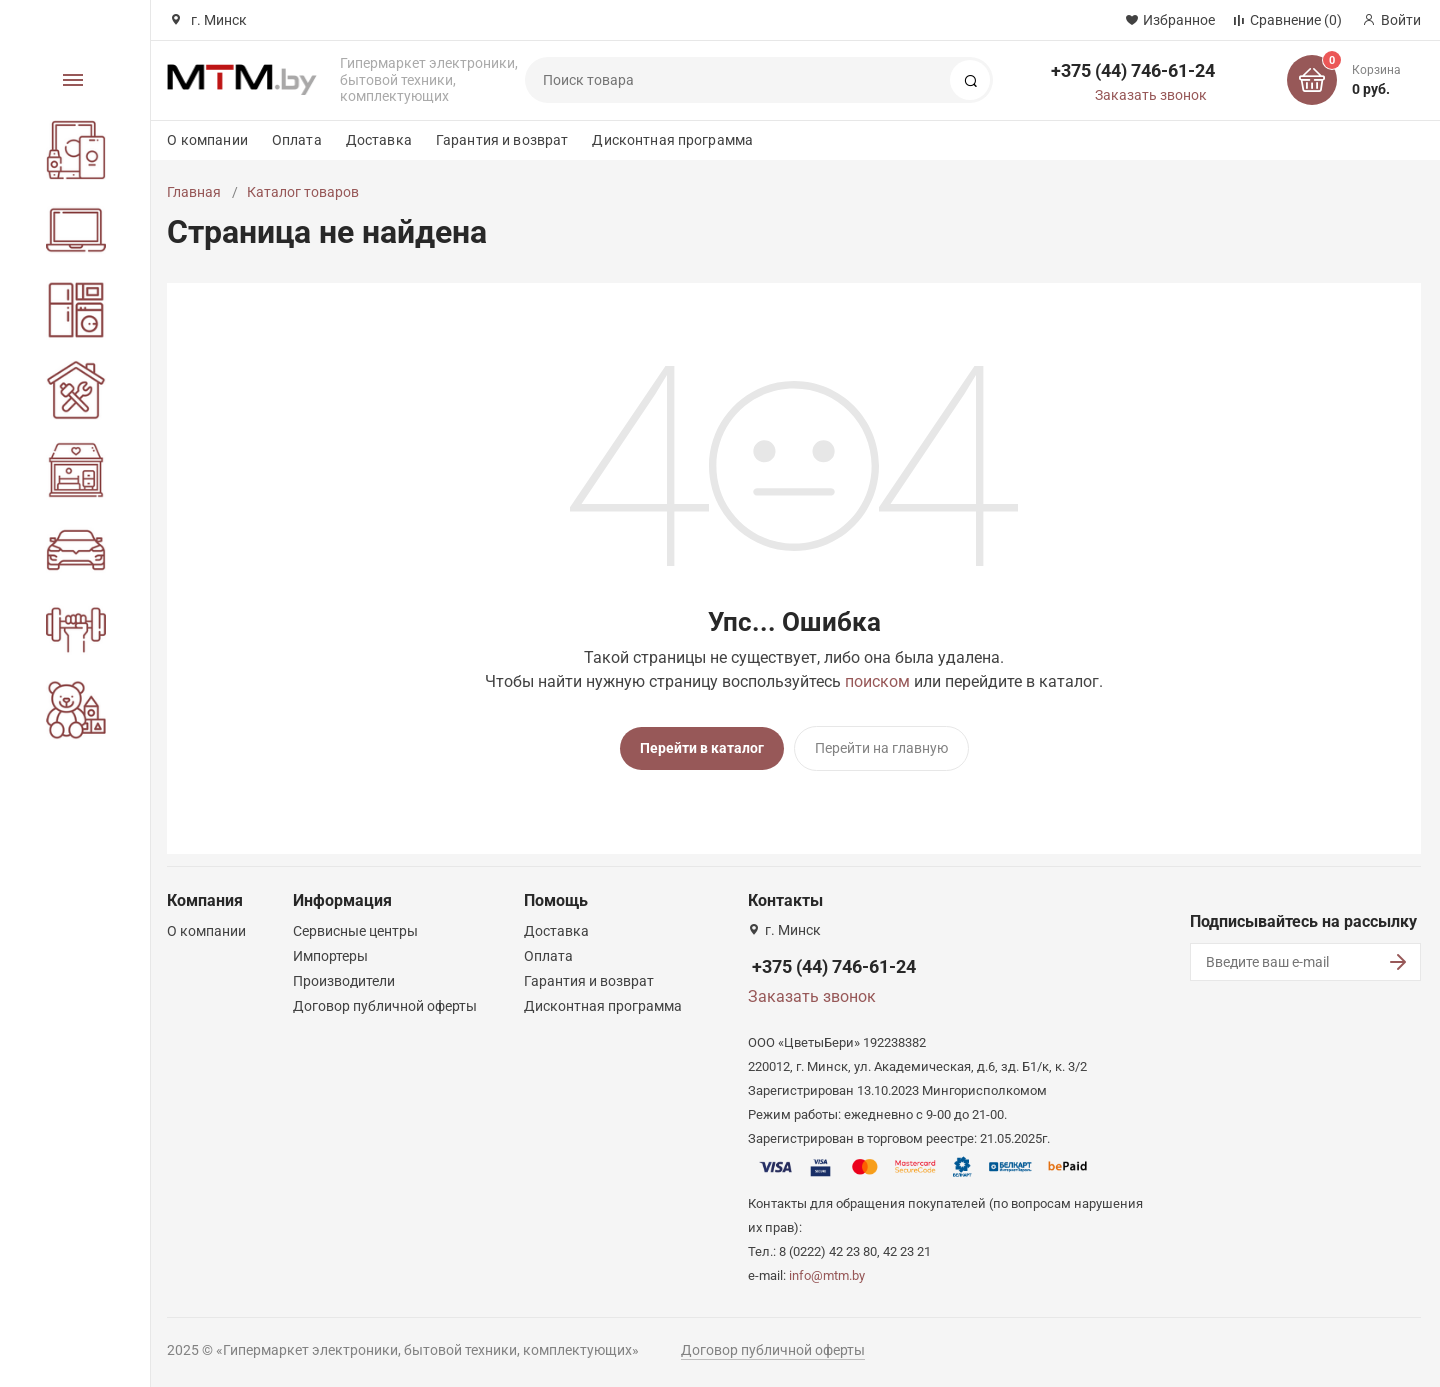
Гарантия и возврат (502, 140)
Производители (344, 981)
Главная (194, 192)
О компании (207, 140)
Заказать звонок (1151, 95)
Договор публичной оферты (385, 1006)
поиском (877, 681)
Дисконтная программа (672, 140)
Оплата (297, 140)
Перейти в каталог (702, 748)
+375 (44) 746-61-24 (1133, 70)
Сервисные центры (355, 931)
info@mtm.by (827, 1275)
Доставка (379, 140)
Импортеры (330, 956)
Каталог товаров (303, 192)
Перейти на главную (881, 748)
